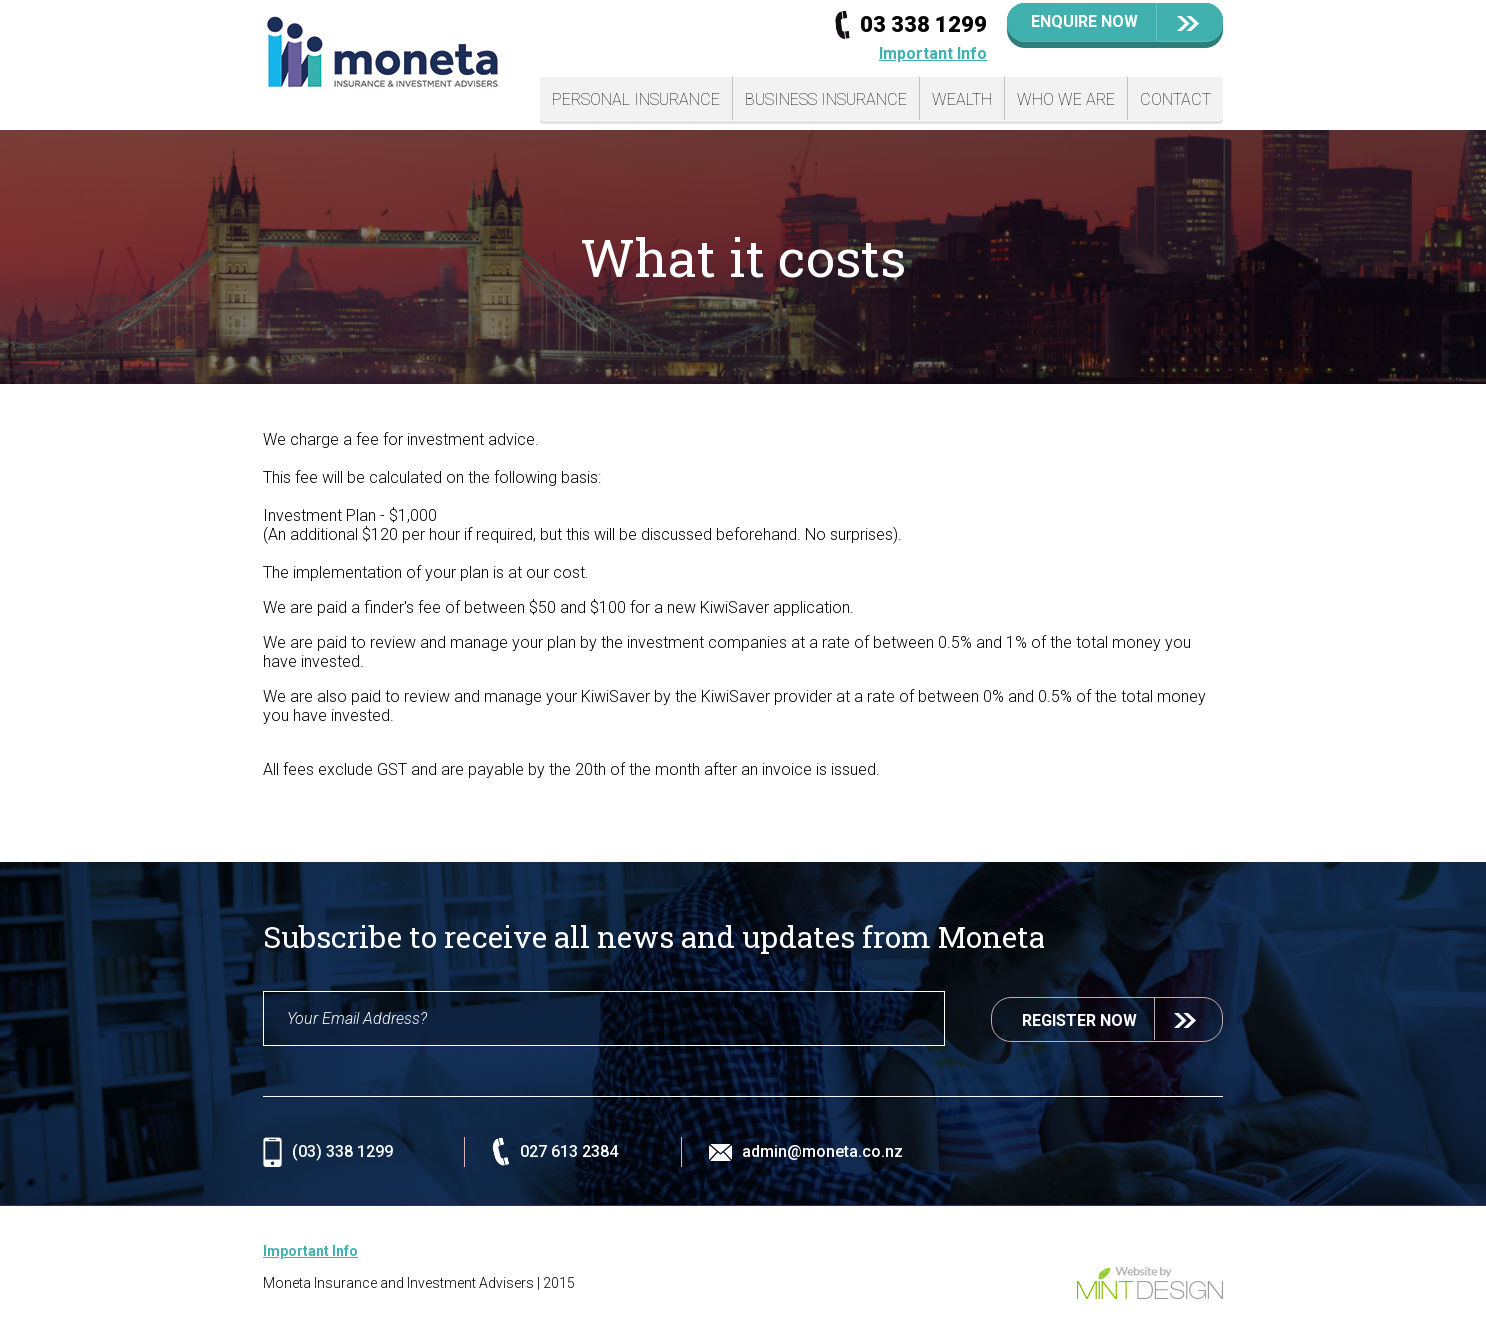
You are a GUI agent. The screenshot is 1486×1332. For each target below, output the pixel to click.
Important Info (933, 53)
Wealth (962, 99)
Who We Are (1066, 99)
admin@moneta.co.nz (822, 1151)
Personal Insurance (636, 99)
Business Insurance (826, 99)
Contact (1175, 99)
